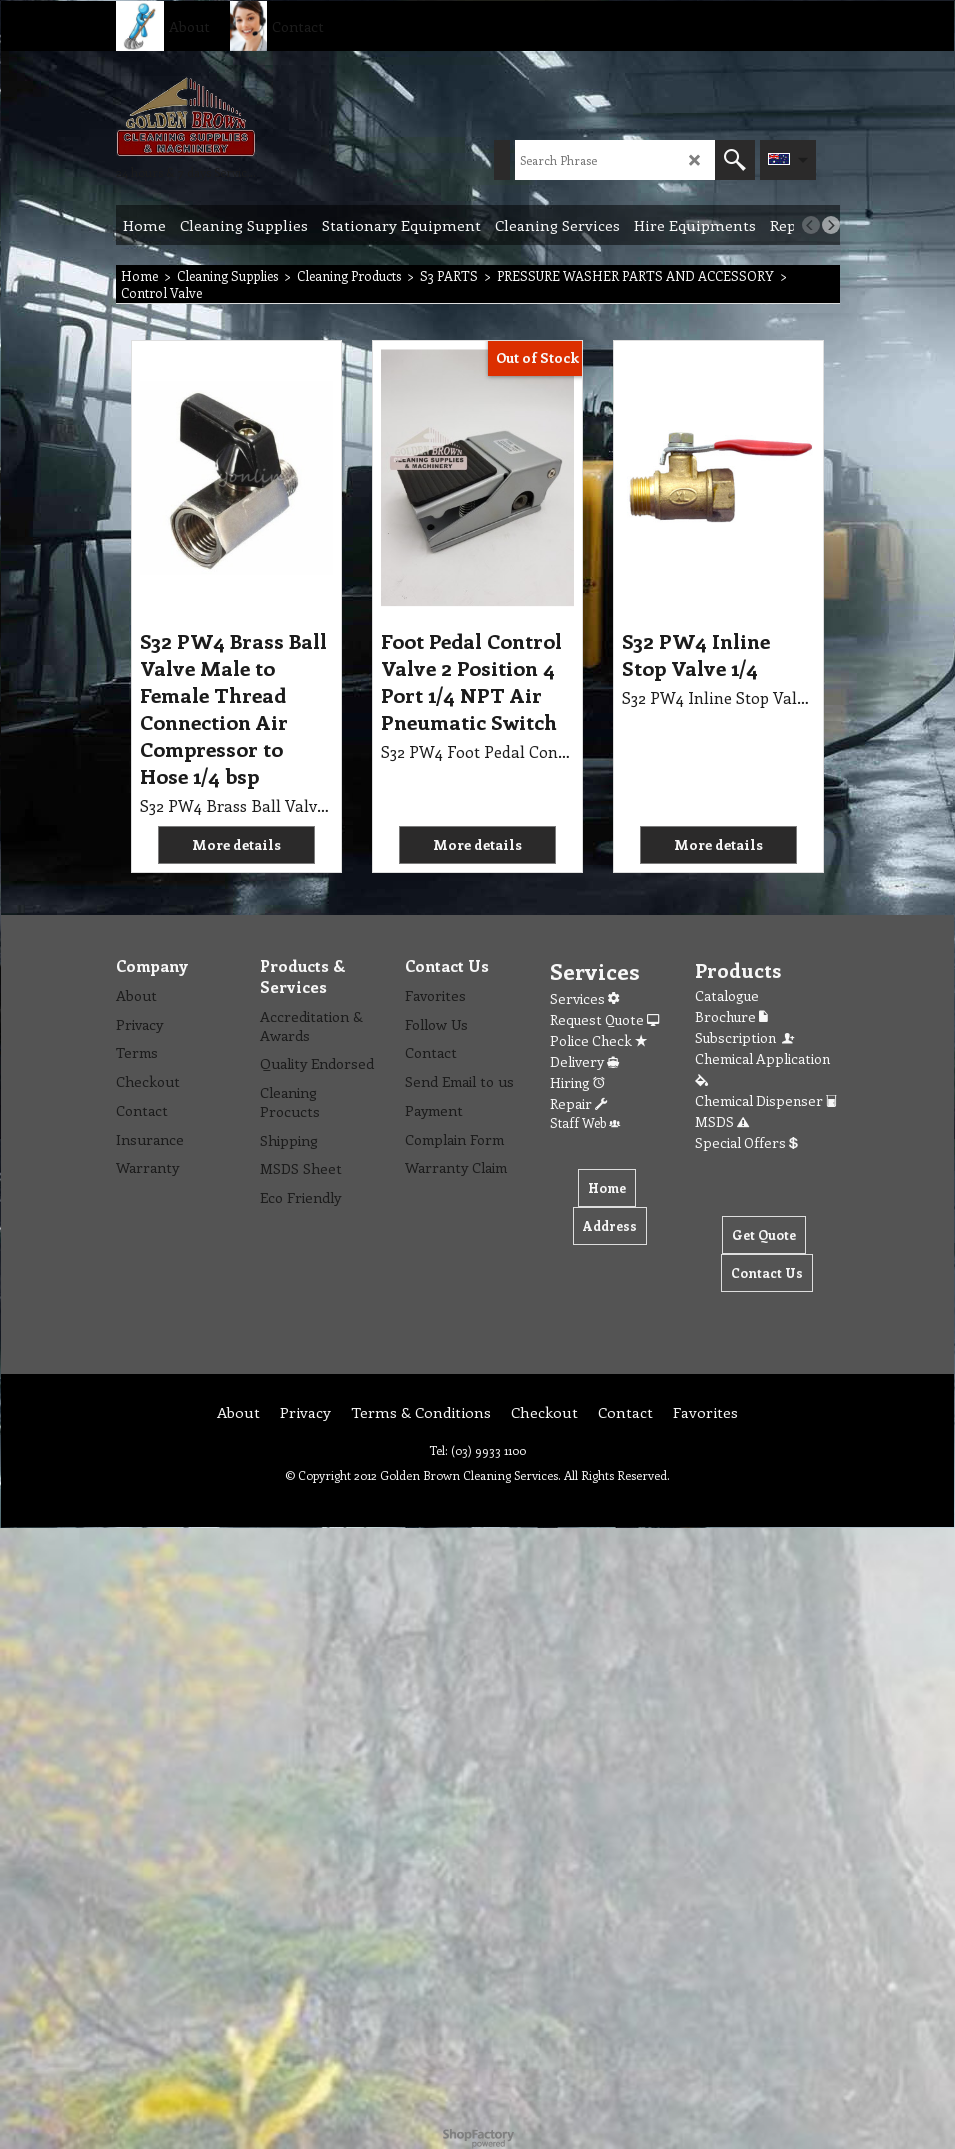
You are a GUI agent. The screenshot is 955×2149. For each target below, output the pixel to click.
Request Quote (604, 1019)
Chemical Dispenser (766, 1100)
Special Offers (746, 1142)
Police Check (598, 1040)
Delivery (584, 1061)
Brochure (731, 1016)
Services (584, 998)
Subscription (746, 1037)
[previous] (811, 225)
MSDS (722, 1121)
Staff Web (585, 1122)
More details (236, 844)
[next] (831, 225)
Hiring (577, 1082)
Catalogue (727, 995)
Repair (578, 1103)
